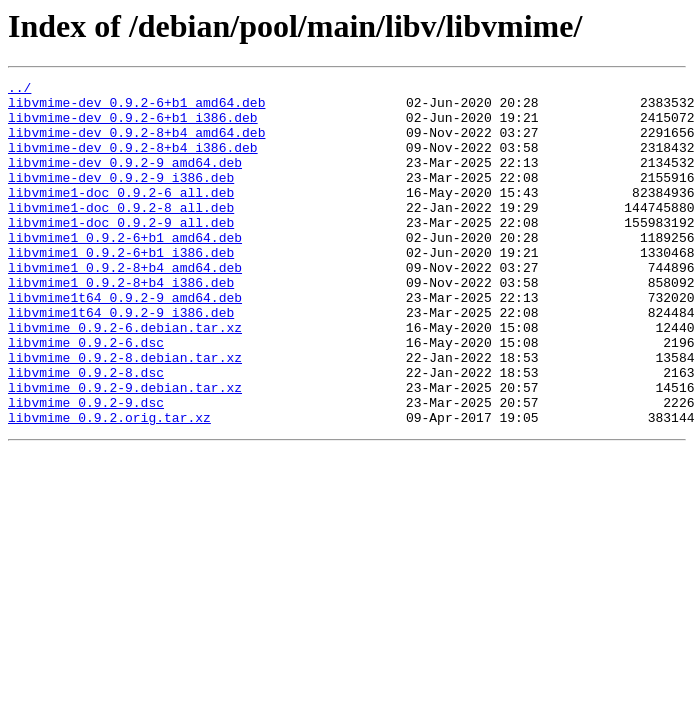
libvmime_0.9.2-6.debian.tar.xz (125, 378)
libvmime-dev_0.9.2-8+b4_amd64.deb (136, 144)
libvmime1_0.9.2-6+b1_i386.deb (121, 288)
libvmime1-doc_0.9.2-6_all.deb (121, 216)
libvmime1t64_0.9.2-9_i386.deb (121, 360)
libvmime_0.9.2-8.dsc (86, 432)
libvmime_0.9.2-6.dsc (86, 396)
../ (19, 90)
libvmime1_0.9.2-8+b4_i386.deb (121, 324)
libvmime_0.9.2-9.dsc (86, 468)
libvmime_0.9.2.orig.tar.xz (109, 486)
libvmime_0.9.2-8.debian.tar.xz (125, 414)
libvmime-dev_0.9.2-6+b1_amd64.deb (136, 108)
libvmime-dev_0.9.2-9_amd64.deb (125, 180)
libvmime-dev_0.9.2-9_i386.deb (121, 198)
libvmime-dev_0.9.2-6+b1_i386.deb (133, 126)
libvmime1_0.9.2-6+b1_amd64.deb (125, 270)
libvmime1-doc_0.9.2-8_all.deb (121, 234)
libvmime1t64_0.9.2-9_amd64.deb (125, 342)
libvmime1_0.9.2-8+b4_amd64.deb (125, 306)
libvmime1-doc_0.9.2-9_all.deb (121, 252)
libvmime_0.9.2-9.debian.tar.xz (125, 450)
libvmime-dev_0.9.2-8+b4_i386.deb (133, 162)
